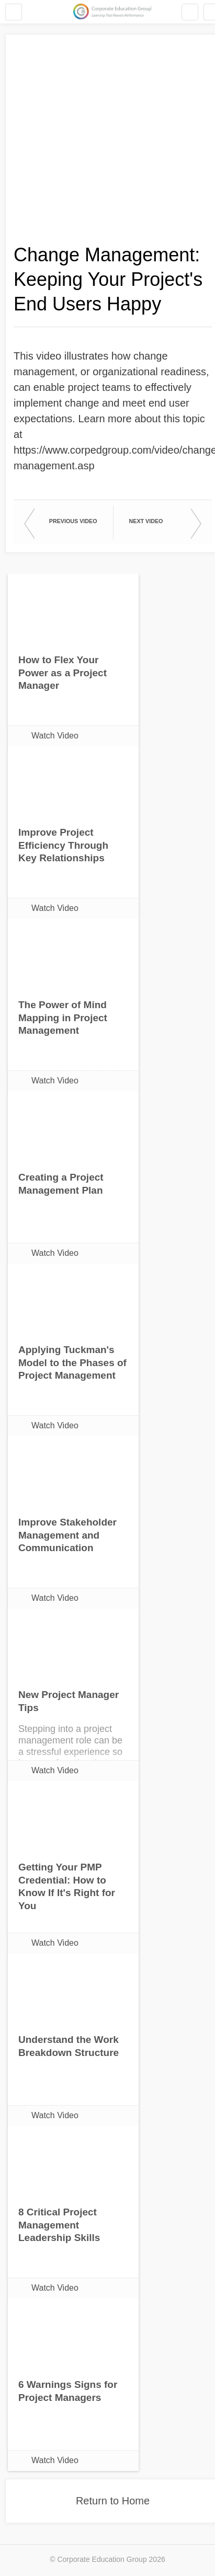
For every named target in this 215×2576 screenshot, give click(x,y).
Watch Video (54, 735)
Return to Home (113, 2500)
